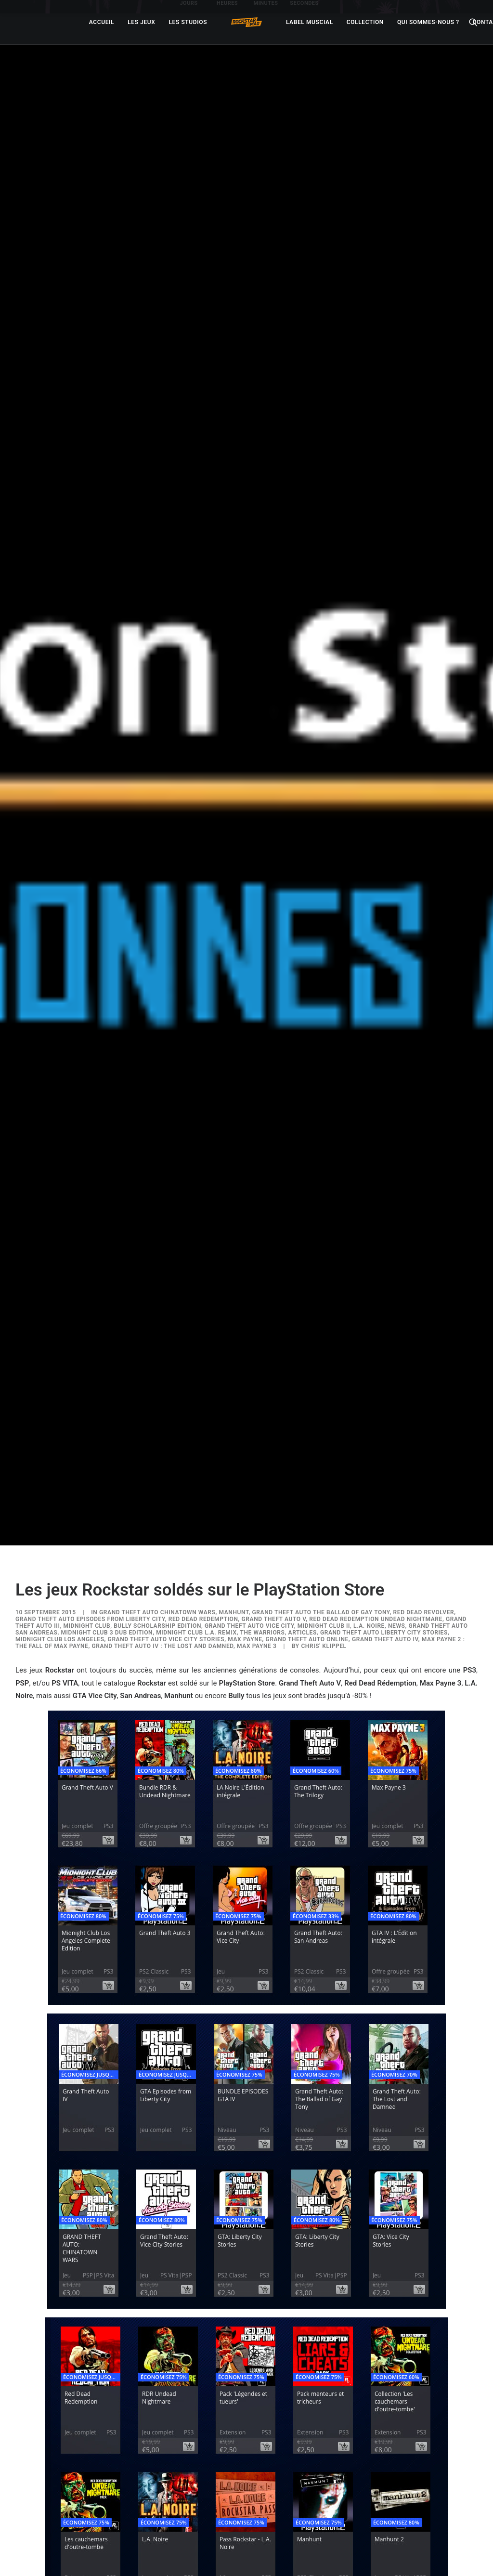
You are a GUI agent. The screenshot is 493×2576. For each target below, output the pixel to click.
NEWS (396, 1455)
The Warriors (262, 1462)
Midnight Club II (324, 1455)
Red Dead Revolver (423, 1442)
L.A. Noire (369, 1455)
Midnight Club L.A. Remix (196, 1462)
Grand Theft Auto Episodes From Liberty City (90, 1449)
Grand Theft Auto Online (307, 1469)
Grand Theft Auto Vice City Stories (166, 1469)
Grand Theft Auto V (274, 1449)
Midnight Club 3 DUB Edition (107, 1462)
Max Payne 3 (256, 1476)
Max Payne (245, 1469)
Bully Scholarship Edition (157, 1455)
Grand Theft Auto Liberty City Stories (384, 1462)
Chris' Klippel (323, 1476)
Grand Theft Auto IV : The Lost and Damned (162, 1476)
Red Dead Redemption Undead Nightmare (375, 1449)
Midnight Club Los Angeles (59, 1469)
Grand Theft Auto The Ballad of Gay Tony (321, 1442)
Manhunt (234, 1442)
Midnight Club (86, 1455)
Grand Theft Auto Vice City (249, 1455)
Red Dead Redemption (203, 1449)
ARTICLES (302, 1462)
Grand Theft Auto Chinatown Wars (157, 1442)
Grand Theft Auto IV (385, 1469)
